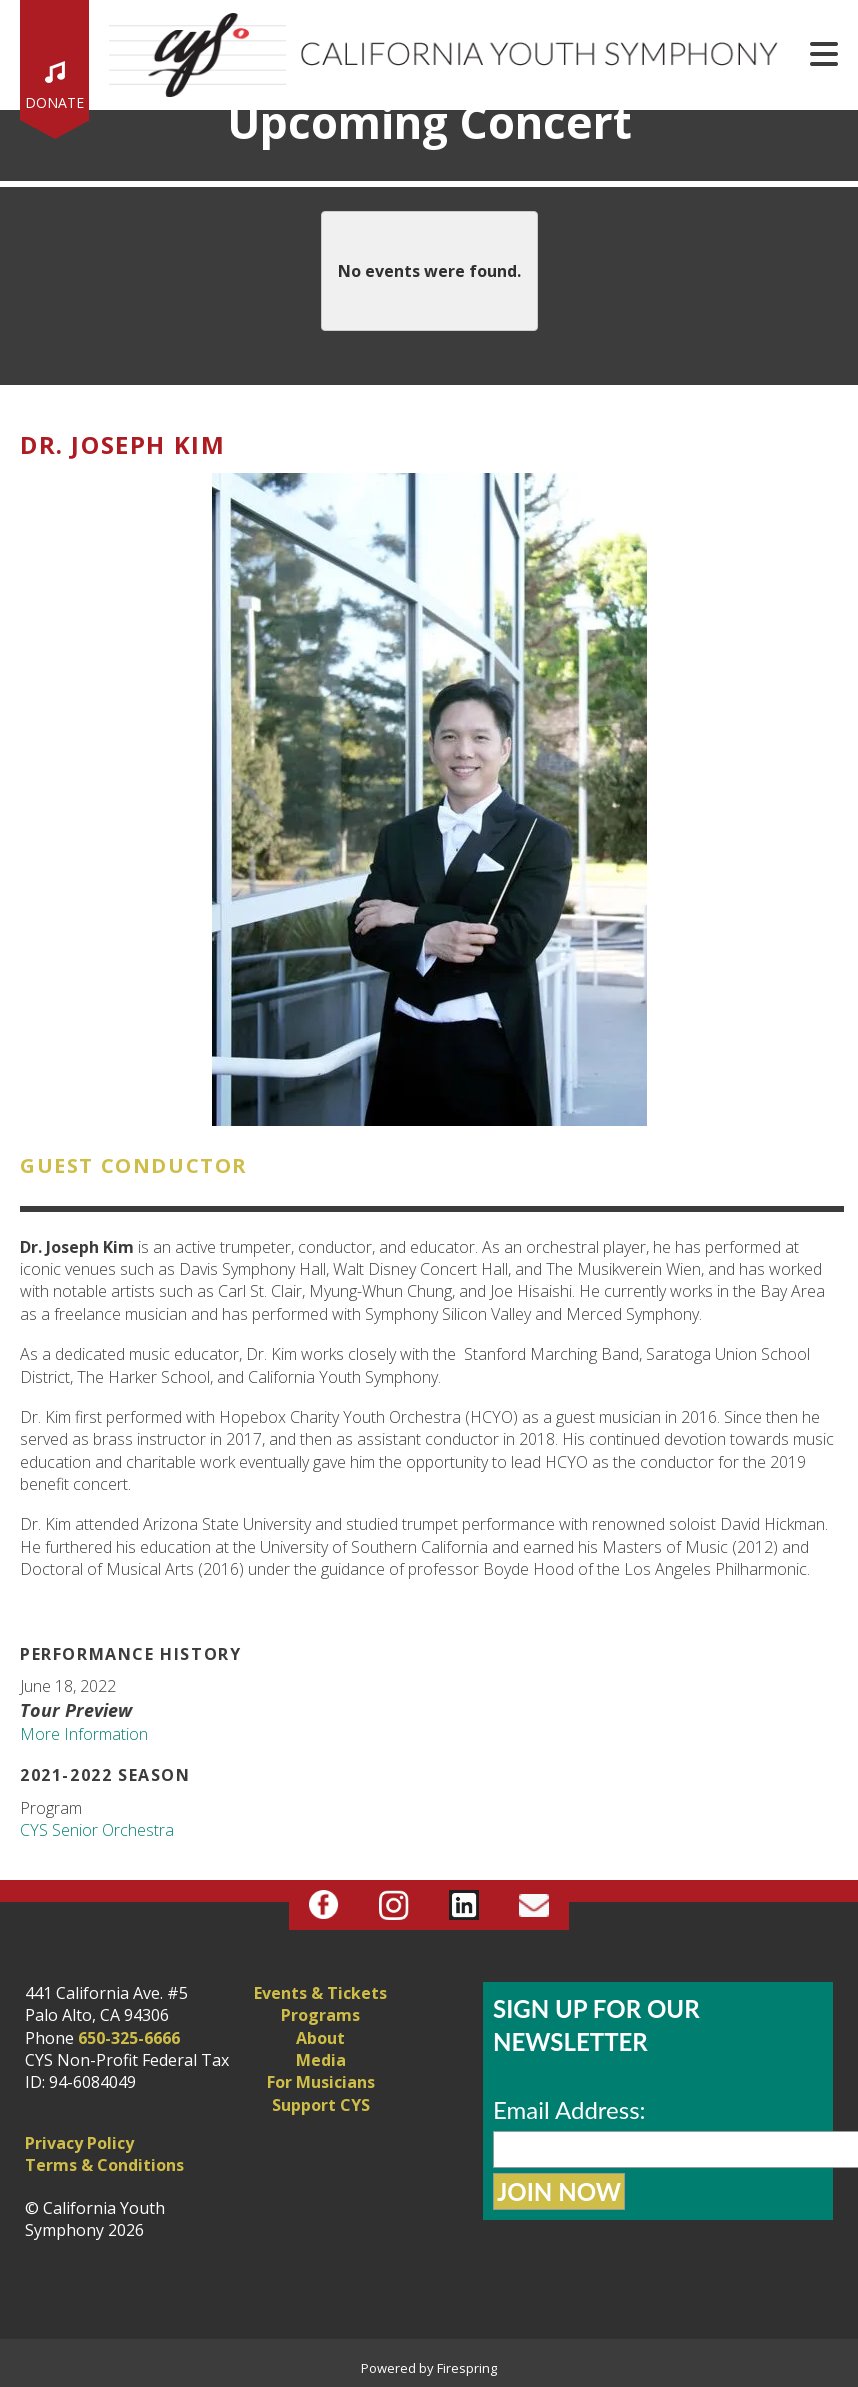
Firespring (467, 2368)
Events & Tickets (320, 1993)
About (320, 2038)
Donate (54, 102)
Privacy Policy (79, 2143)
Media (321, 2060)
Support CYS (321, 2105)
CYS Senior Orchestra (97, 1830)
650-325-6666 (129, 2038)
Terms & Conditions (104, 2165)
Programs (320, 2015)
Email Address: (569, 2109)
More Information (84, 1734)
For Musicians (321, 2082)
